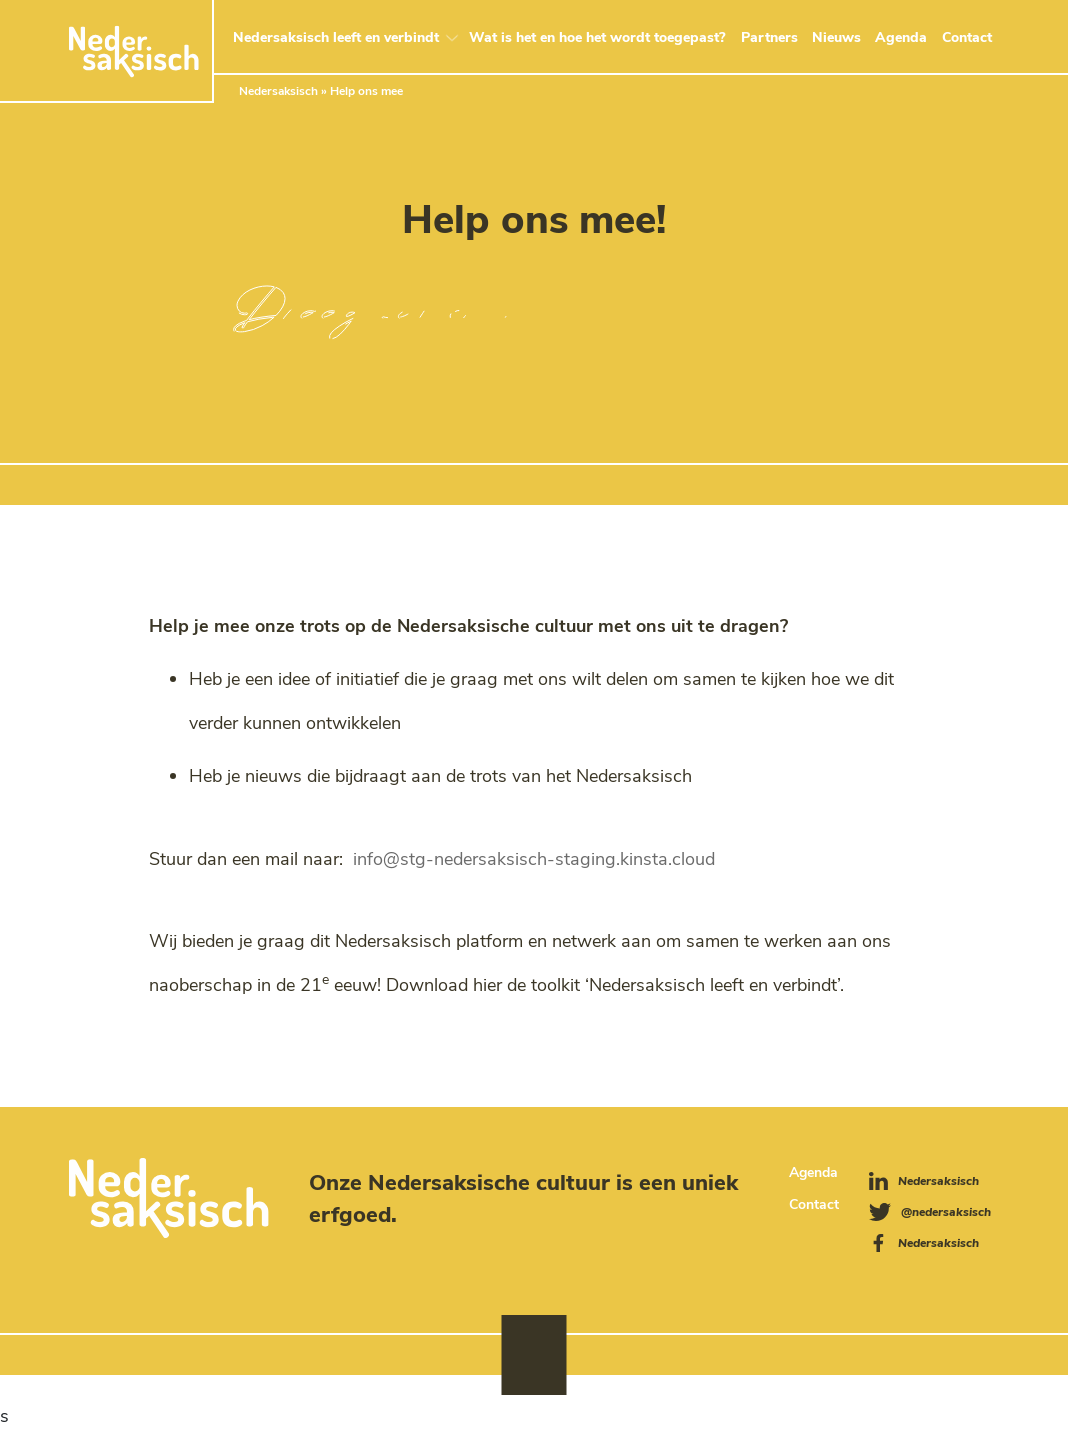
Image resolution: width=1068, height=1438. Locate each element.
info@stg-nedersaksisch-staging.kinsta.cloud (534, 859)
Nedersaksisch (278, 90)
